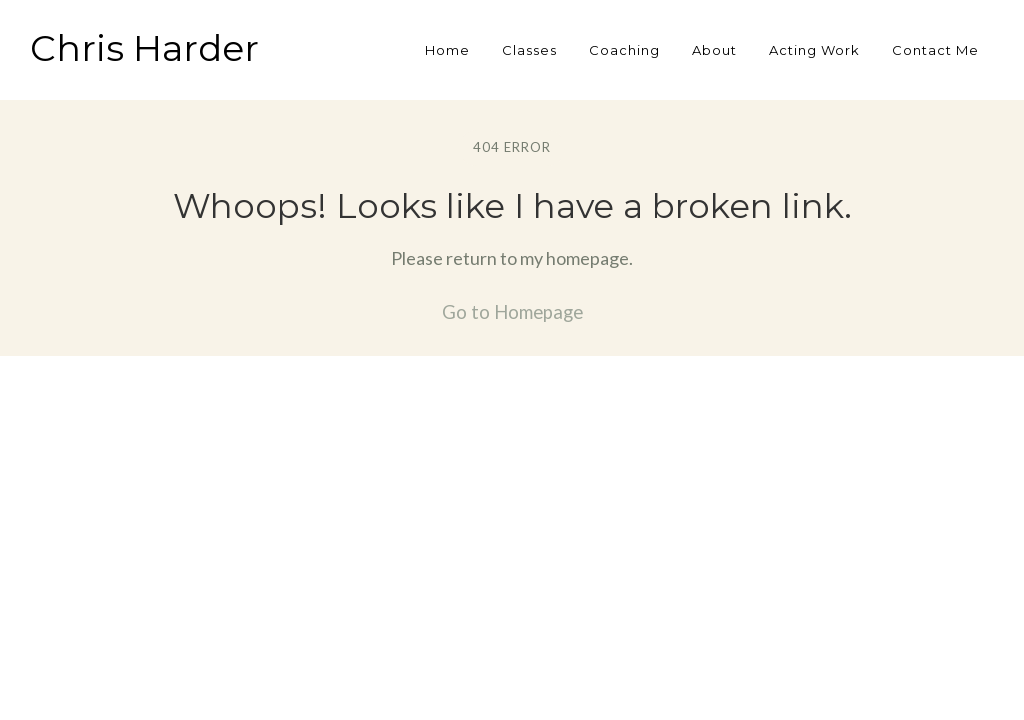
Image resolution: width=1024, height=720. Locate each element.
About (714, 50)
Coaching (624, 50)
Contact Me (935, 50)
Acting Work (814, 50)
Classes (529, 50)
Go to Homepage (512, 312)
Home (447, 50)
